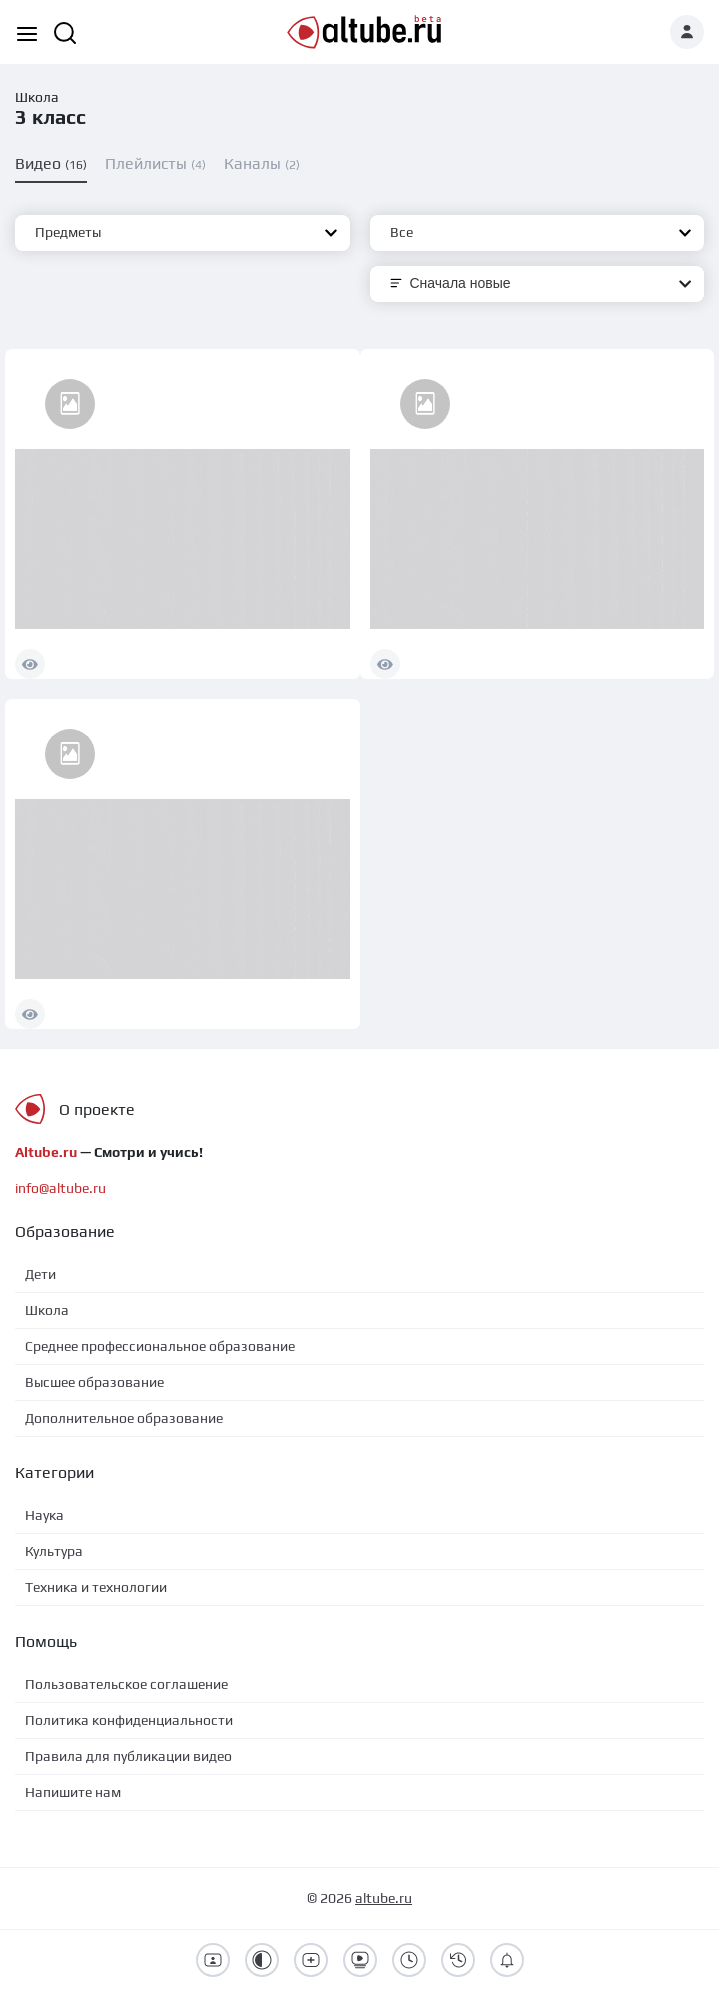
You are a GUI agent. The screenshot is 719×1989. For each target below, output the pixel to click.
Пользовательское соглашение (126, 1684)
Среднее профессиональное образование (160, 1346)
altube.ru (383, 1898)
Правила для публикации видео (128, 1756)
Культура (54, 1551)
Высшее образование (94, 1382)
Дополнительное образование (124, 1418)
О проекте (97, 1109)
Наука (44, 1515)
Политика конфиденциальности (129, 1720)
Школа (37, 97)
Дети (40, 1274)
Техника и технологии (96, 1587)
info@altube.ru (60, 1188)
